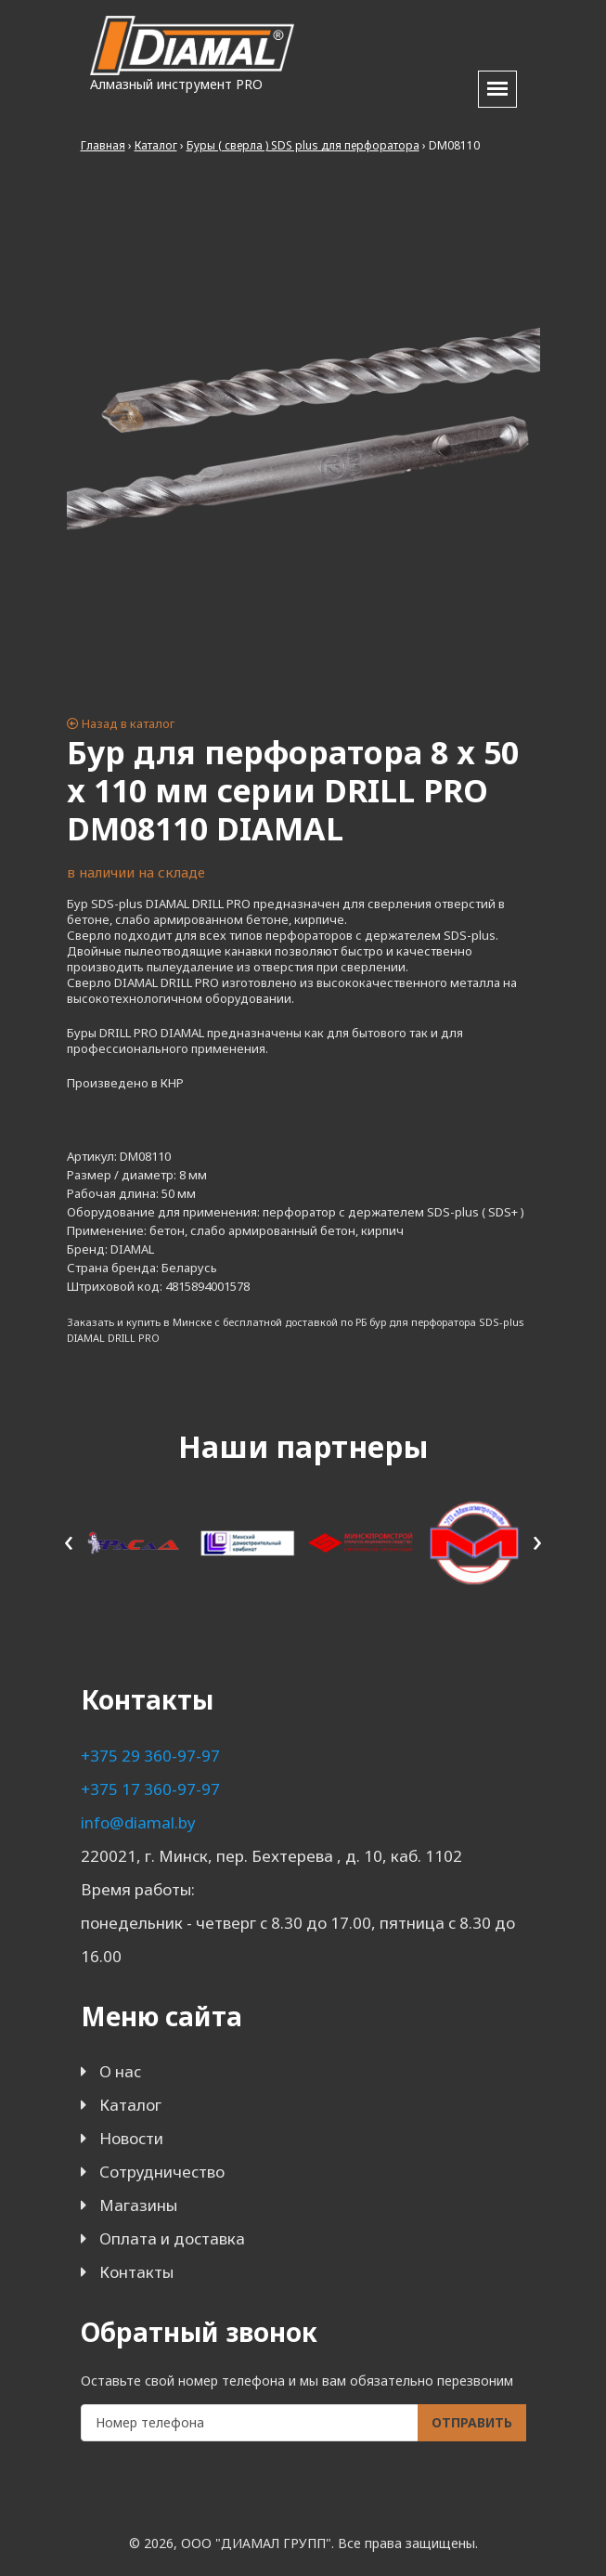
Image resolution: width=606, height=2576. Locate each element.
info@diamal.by (138, 1822)
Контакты (136, 2272)
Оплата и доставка (172, 2238)
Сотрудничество (162, 2171)
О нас (120, 2071)
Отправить (472, 2422)
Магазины (138, 2205)
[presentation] (69, 1540)
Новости (131, 2138)
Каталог (130, 2104)
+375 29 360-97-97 (150, 1755)
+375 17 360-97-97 (150, 1789)
